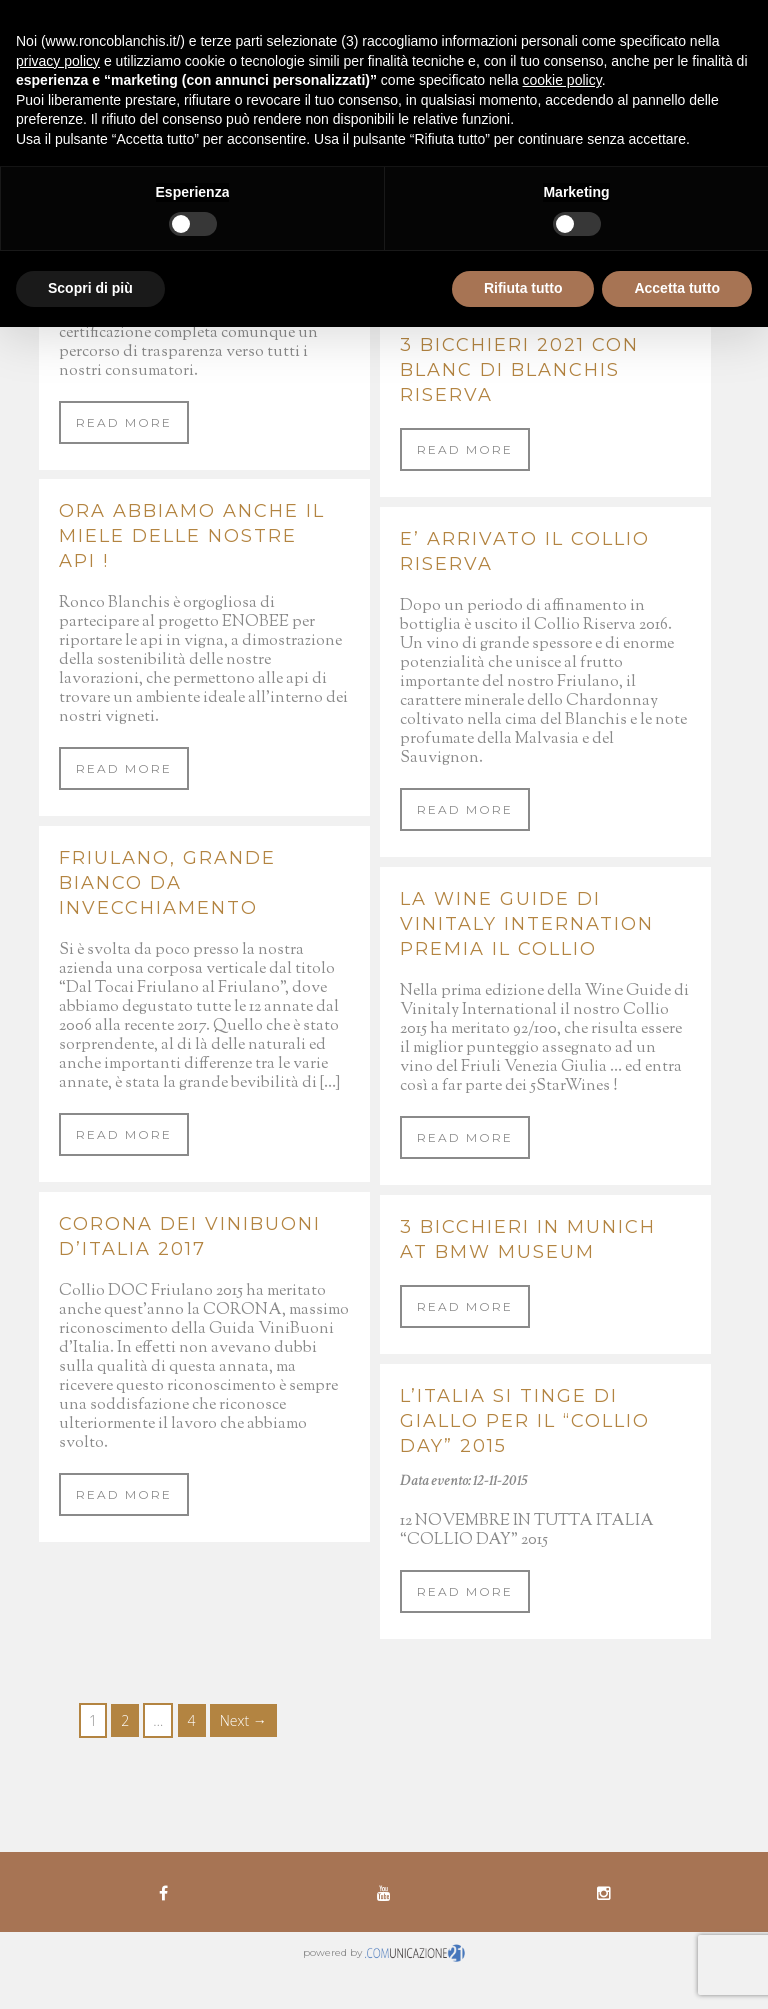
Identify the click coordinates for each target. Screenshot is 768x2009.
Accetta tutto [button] (677, 288)
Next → (243, 1720)
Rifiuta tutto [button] (523, 288)
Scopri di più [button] (90, 288)
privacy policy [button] (58, 61)
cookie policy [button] (562, 80)
